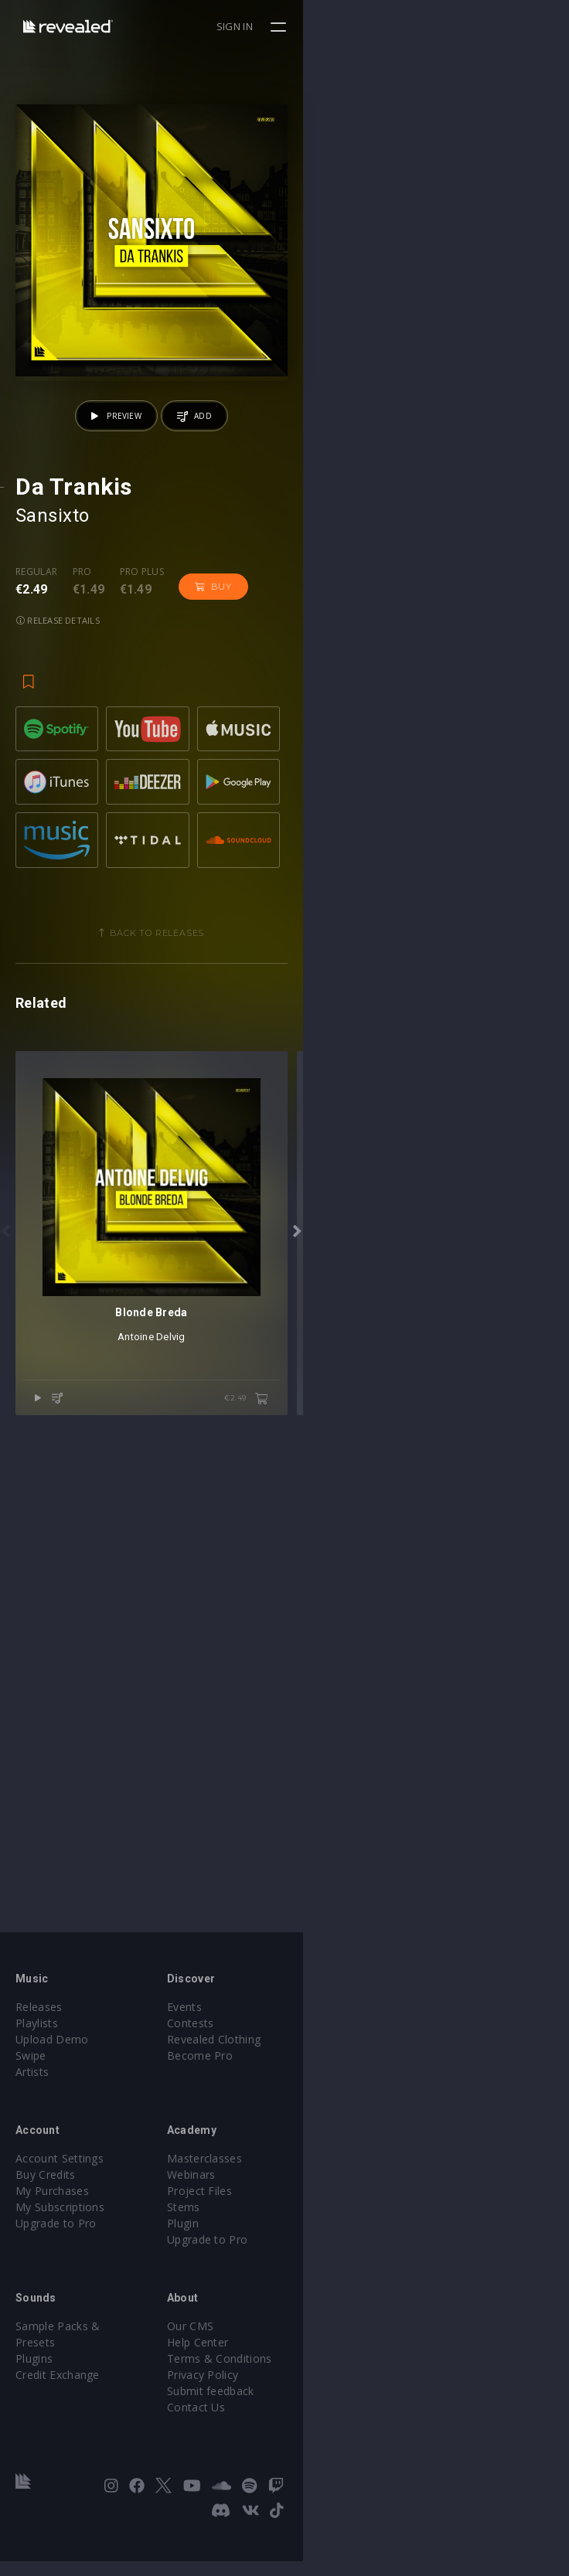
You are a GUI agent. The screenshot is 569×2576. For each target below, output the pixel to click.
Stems (316, 2246)
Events (317, 2046)
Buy (213, 852)
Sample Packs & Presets (79, 2365)
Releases (39, 2046)
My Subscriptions (59, 2246)
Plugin (316, 2262)
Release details (294, 852)
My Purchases (52, 2230)
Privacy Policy (335, 2414)
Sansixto (52, 781)
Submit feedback (343, 2430)
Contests (323, 2062)
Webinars (324, 2214)
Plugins (34, 2381)
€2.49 (512, 1927)
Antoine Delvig (284, 1865)
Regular (36, 838)
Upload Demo (52, 2078)
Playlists (36, 2062)
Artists (32, 2111)
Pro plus (142, 838)
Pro (82, 838)
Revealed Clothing (347, 2078)
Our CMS (323, 2365)
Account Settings (59, 2197)
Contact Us (329, 2446)
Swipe (30, 2095)
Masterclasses (337, 2197)
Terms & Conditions (352, 2398)
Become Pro (333, 2095)
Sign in (500, 26)
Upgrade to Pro (55, 2262)
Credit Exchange (57, 2398)
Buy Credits (45, 2214)
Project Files (332, 2230)
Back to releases (291, 1195)
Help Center (331, 2381)
